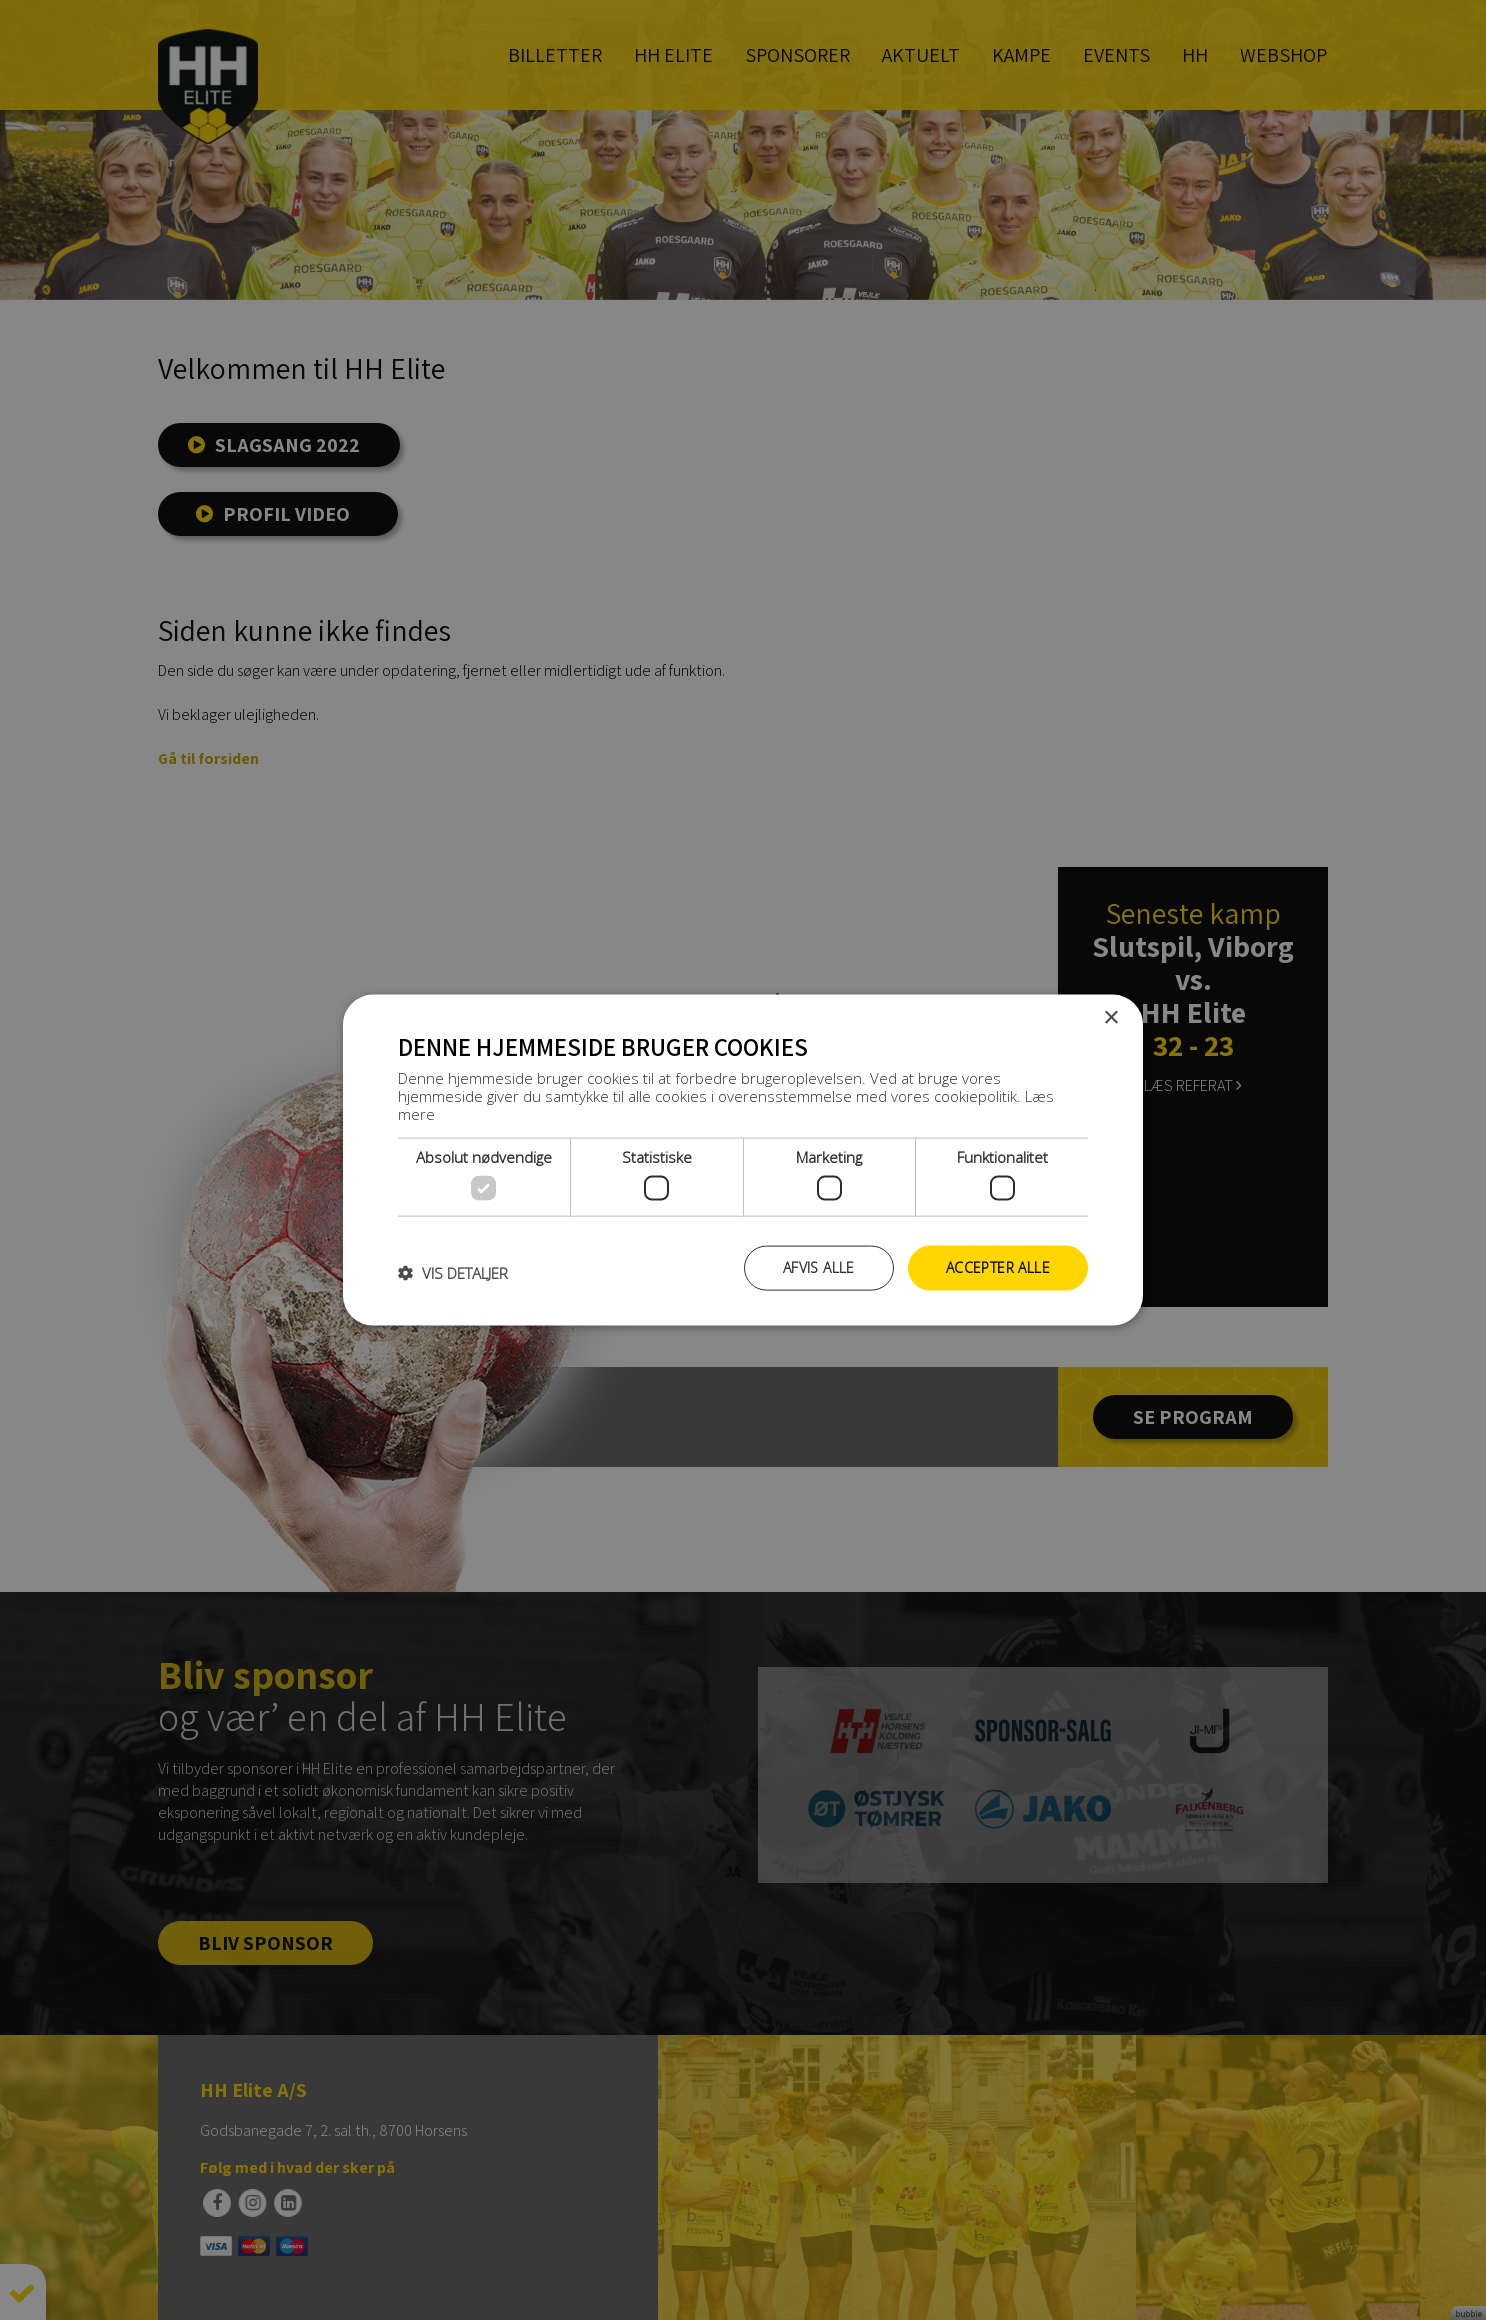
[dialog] (743, 1160)
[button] (453, 1273)
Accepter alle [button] (998, 1267)
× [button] (1110, 1018)
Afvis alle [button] (819, 1267)
